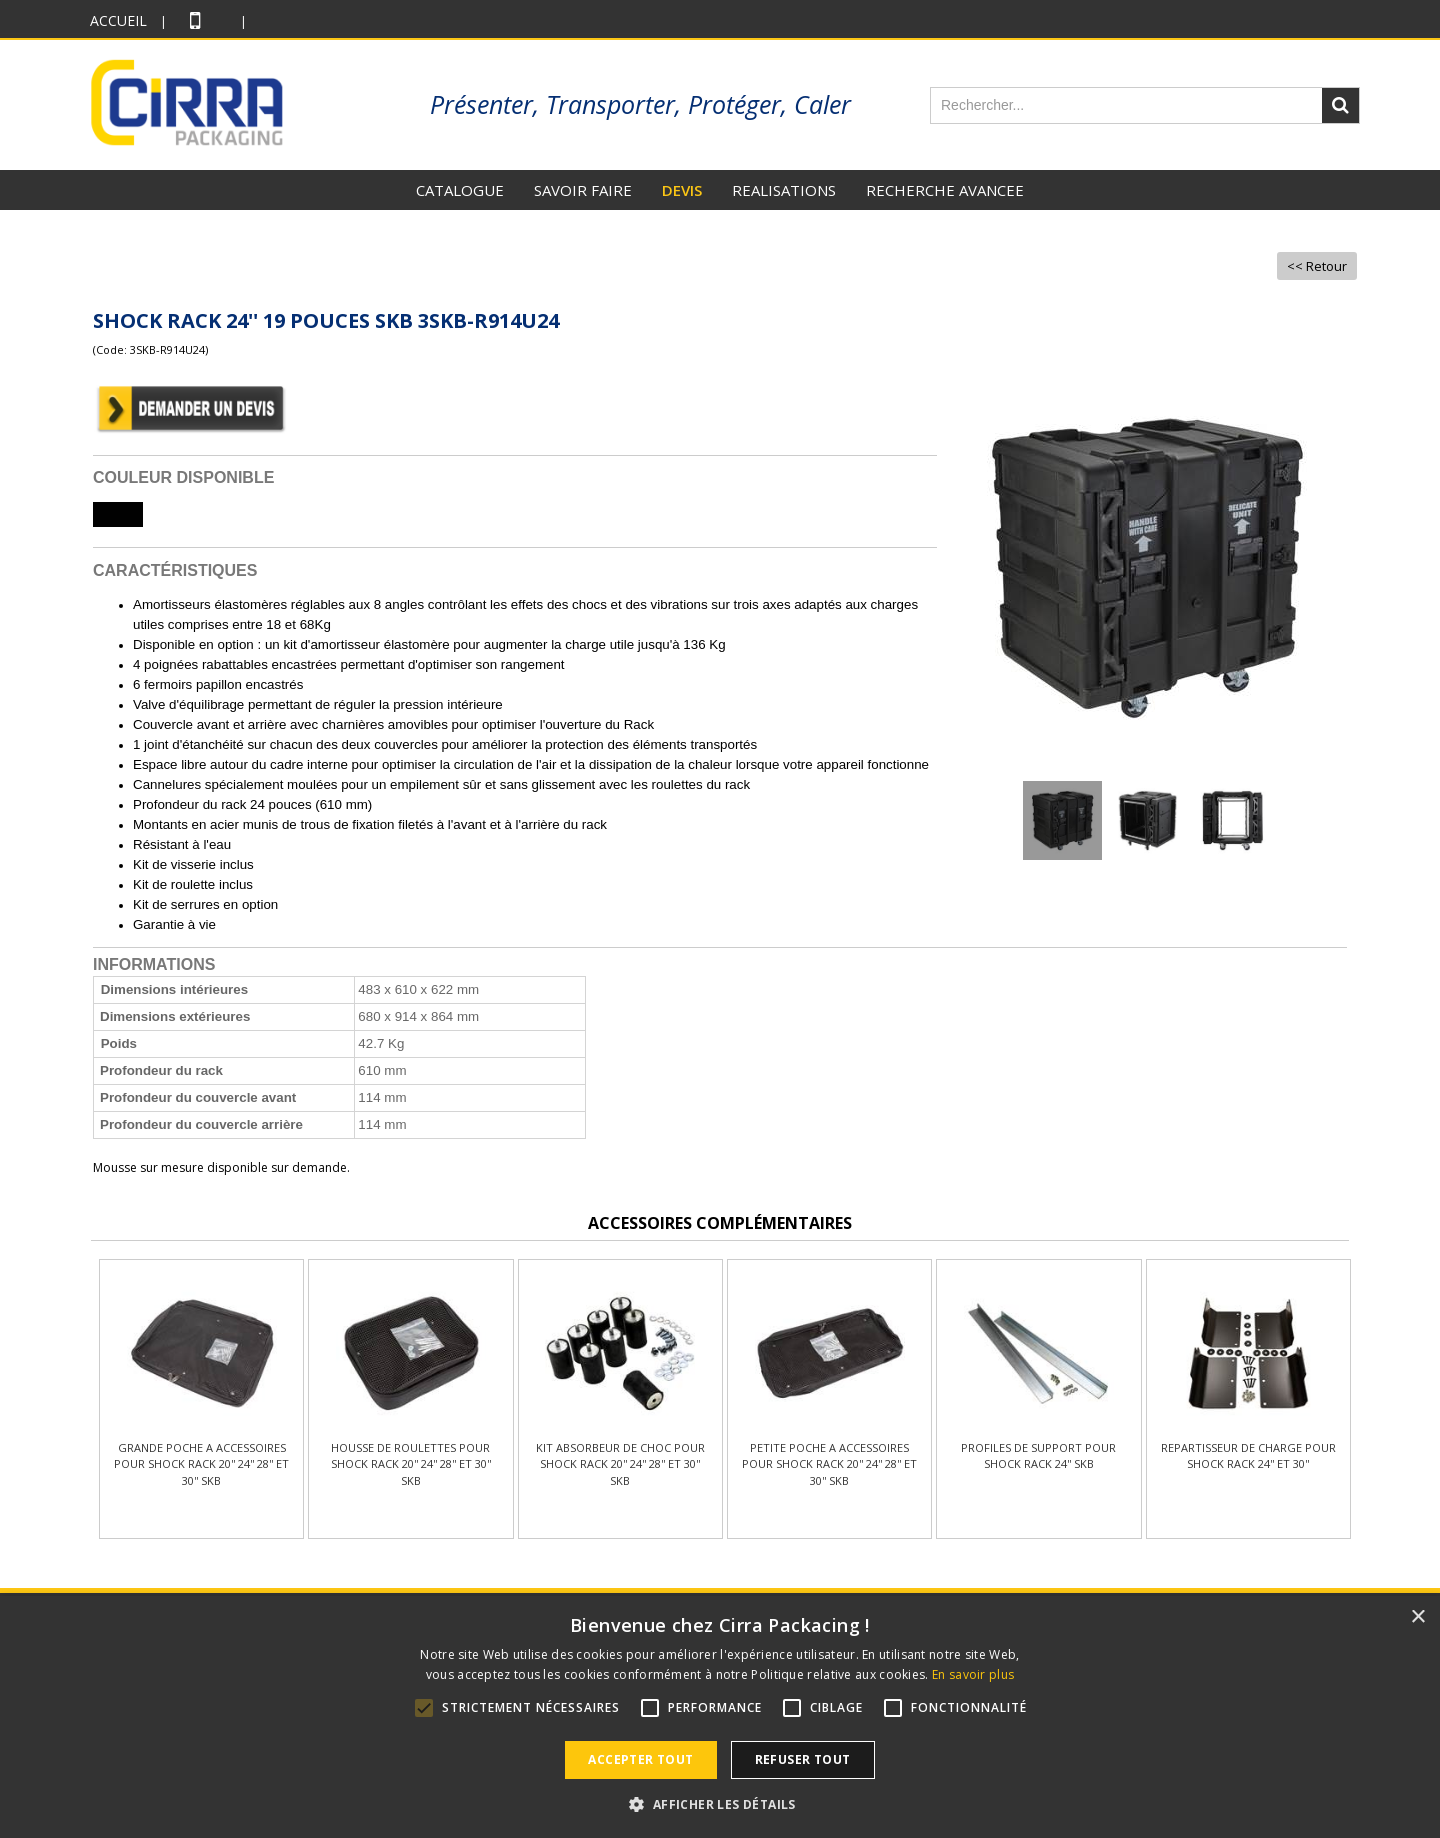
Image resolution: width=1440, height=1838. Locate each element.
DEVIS (682, 190)
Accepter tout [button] (640, 1759)
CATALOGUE (460, 190)
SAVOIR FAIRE (583, 190)
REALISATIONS (784, 190)
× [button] (1417, 1617)
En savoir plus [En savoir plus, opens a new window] (973, 1674)
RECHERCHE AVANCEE (945, 190)
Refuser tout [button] (803, 1759)
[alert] (720, 1717)
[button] (719, 1804)
